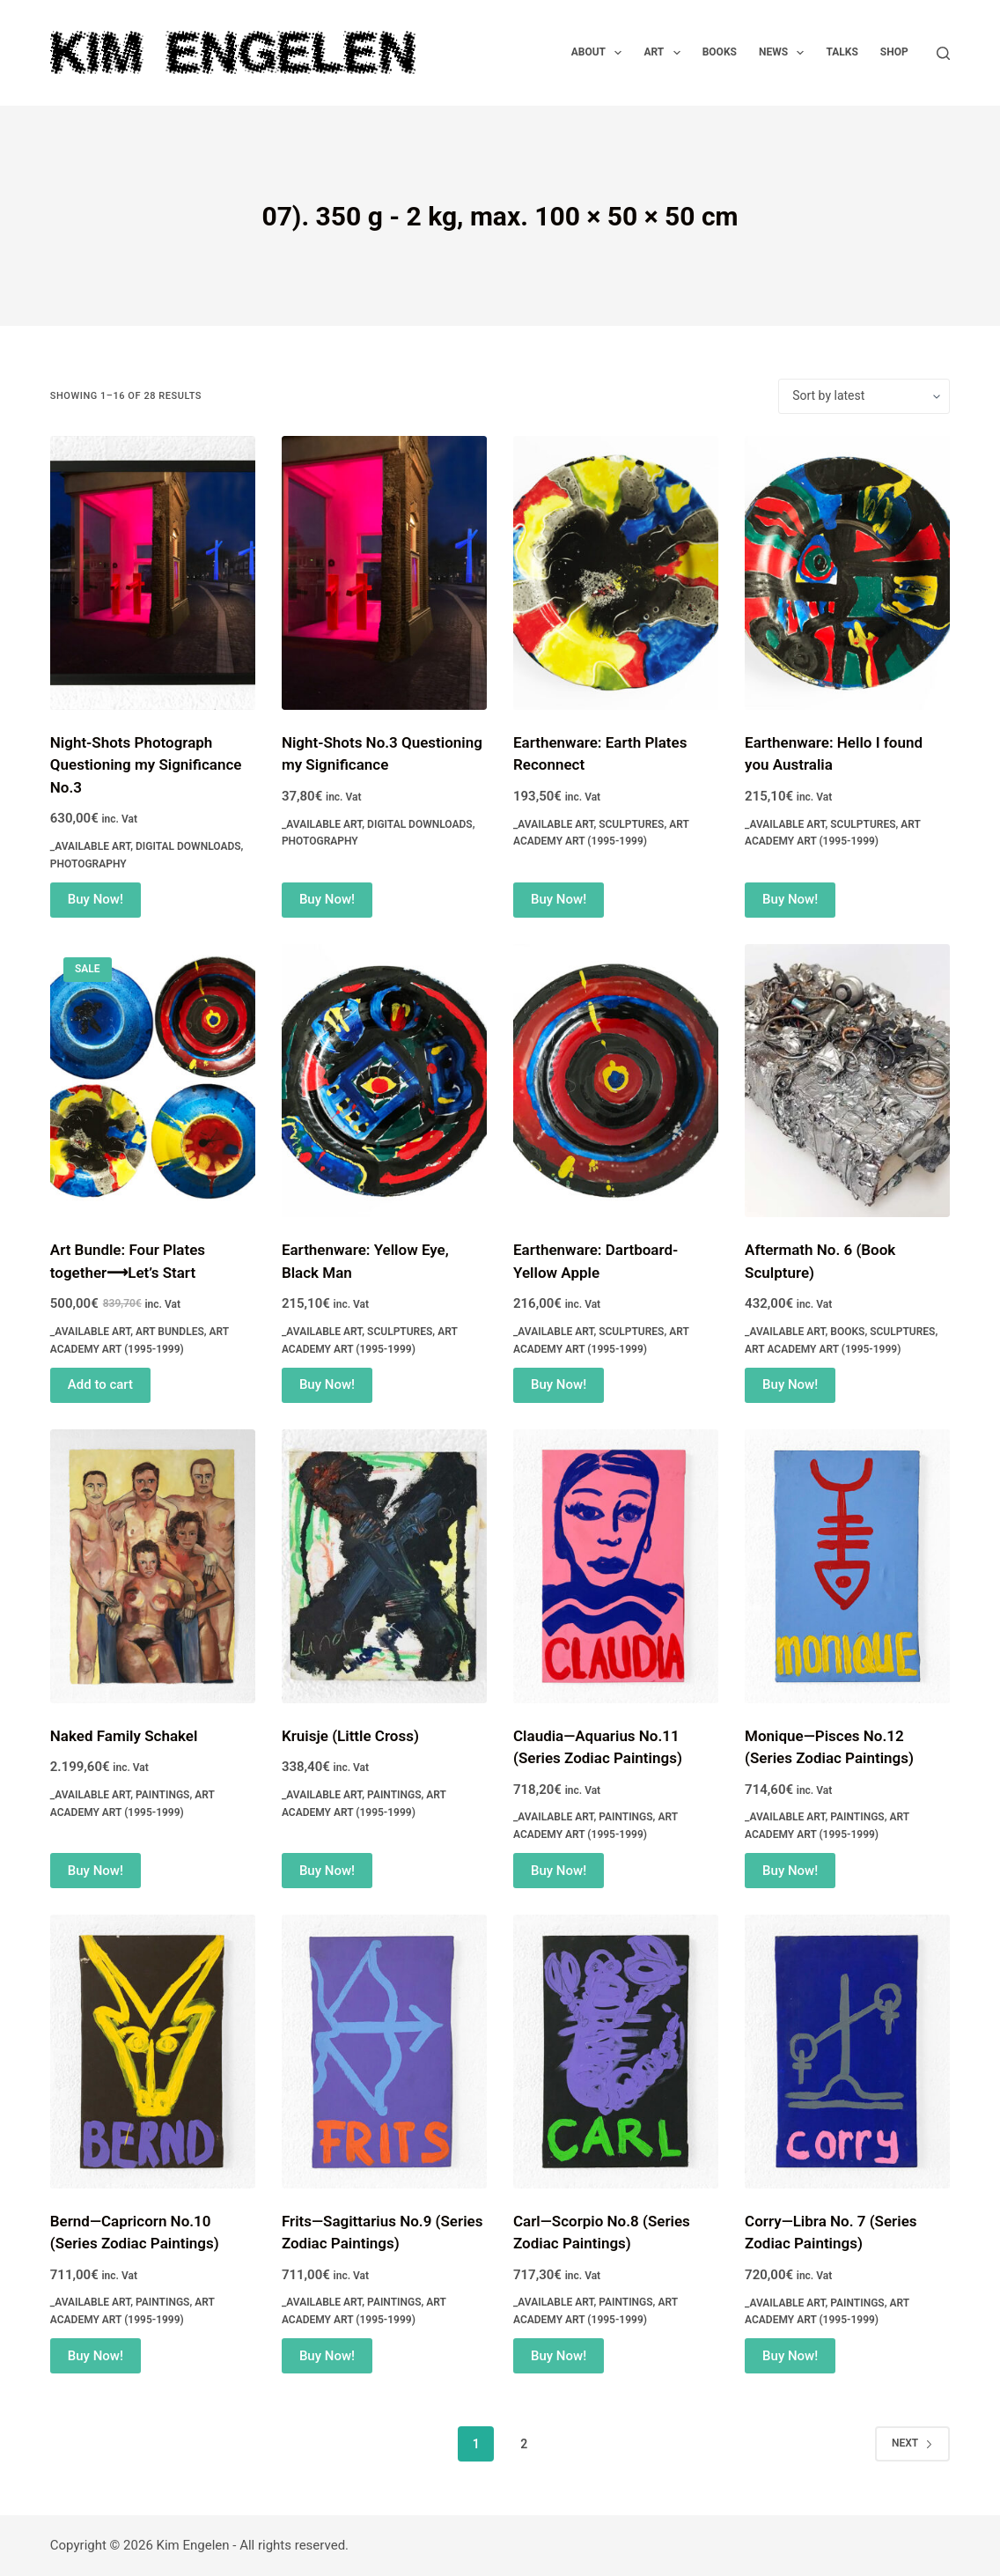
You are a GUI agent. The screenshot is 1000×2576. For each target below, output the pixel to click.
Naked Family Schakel (124, 1736)
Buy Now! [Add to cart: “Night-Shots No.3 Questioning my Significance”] (327, 899)
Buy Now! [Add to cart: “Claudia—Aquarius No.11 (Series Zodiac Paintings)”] (558, 1870)
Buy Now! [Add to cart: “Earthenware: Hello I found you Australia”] (790, 899)
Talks (841, 52)
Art (665, 52)
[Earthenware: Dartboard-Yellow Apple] (615, 1081)
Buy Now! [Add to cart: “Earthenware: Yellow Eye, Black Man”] (327, 1384)
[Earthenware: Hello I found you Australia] (847, 573)
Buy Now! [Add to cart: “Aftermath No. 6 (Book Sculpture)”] (790, 1384)
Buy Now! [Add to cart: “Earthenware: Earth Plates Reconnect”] (558, 899)
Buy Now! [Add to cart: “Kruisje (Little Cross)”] (327, 1870)
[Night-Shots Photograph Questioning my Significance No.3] (152, 573)
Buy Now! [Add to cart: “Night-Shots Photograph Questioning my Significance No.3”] (95, 899)
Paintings (162, 1795)
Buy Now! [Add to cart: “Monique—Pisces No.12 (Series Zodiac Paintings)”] (790, 1870)
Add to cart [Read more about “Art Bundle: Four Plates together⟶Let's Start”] (100, 1384)
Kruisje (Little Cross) (350, 1736)
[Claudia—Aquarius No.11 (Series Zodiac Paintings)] (615, 1566)
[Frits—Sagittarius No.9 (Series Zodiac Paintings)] (384, 2051)
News (785, 52)
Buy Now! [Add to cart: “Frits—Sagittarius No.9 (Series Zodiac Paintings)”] (327, 2356)
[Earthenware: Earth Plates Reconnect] (615, 573)
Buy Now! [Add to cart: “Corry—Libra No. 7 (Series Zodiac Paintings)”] (790, 2356)
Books (719, 52)
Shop (894, 52)
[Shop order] (864, 396)
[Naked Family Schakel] (152, 1566)
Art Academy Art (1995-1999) (823, 1349)
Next (912, 2443)
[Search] (943, 53)
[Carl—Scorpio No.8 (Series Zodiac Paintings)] (615, 2051)
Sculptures (631, 824)
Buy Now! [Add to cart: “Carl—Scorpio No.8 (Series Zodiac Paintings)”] (558, 2356)
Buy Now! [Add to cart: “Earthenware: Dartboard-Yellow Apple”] (558, 1384)
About (600, 52)
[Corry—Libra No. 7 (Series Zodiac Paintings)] (847, 2051)
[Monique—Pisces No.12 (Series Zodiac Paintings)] (847, 1566)
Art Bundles (170, 1331)
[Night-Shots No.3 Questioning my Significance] (384, 573)
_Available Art (90, 846)
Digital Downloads (188, 846)
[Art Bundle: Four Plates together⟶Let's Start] (152, 1081)
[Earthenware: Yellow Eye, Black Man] (384, 1081)
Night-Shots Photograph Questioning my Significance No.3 (146, 765)
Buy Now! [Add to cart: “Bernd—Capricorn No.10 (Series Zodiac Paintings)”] (95, 2356)
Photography (88, 864)
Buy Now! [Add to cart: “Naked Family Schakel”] (95, 1870)
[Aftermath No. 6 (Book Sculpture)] (847, 1081)
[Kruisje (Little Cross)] (384, 1566)
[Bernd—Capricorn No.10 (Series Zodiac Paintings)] (152, 2051)
